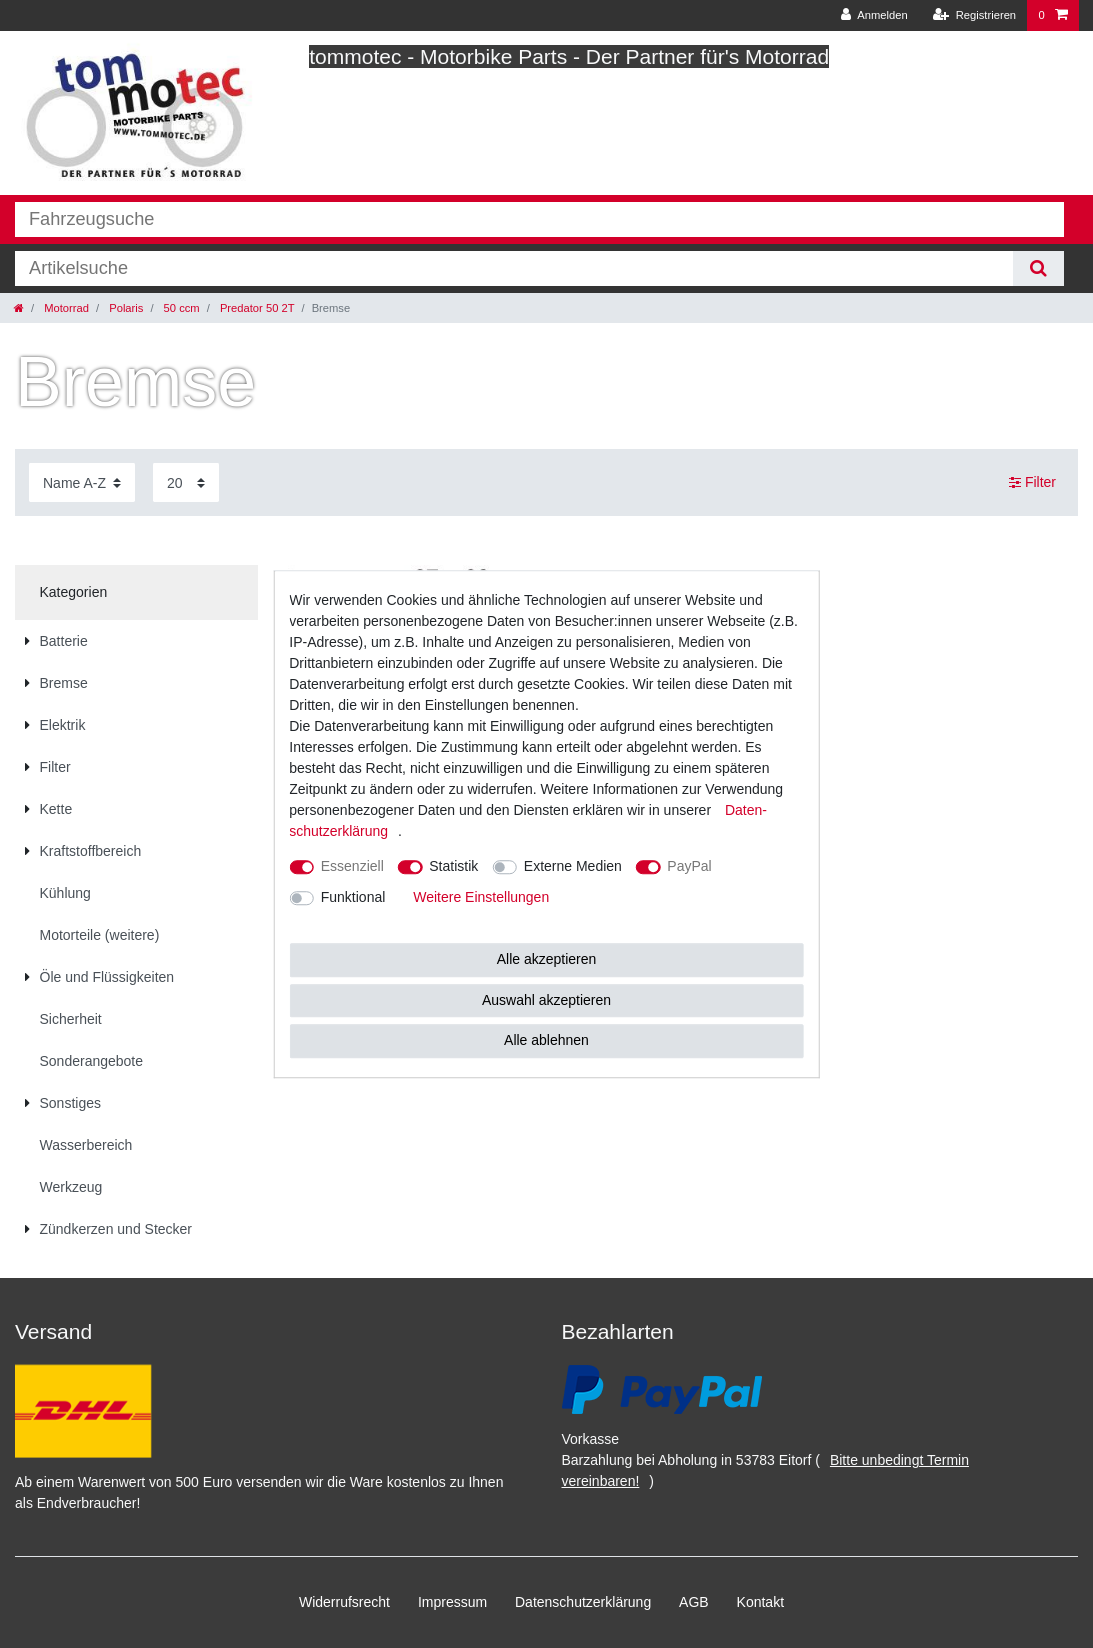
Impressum (452, 1602)
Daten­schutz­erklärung (583, 1602)
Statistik (453, 866)
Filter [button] (1032, 483)
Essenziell (352, 866)
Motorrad (65, 308)
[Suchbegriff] (514, 268)
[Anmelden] (874, 15)
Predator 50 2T (256, 308)
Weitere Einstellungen (481, 897)
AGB (694, 1602)
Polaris (124, 308)
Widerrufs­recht (344, 1602)
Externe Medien (573, 866)
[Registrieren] (974, 15)
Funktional (353, 897)
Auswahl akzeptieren (546, 1000)
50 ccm (180, 308)
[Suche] (1038, 268)
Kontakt (760, 1602)
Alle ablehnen (546, 1040)
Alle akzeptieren (547, 959)
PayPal (689, 866)
